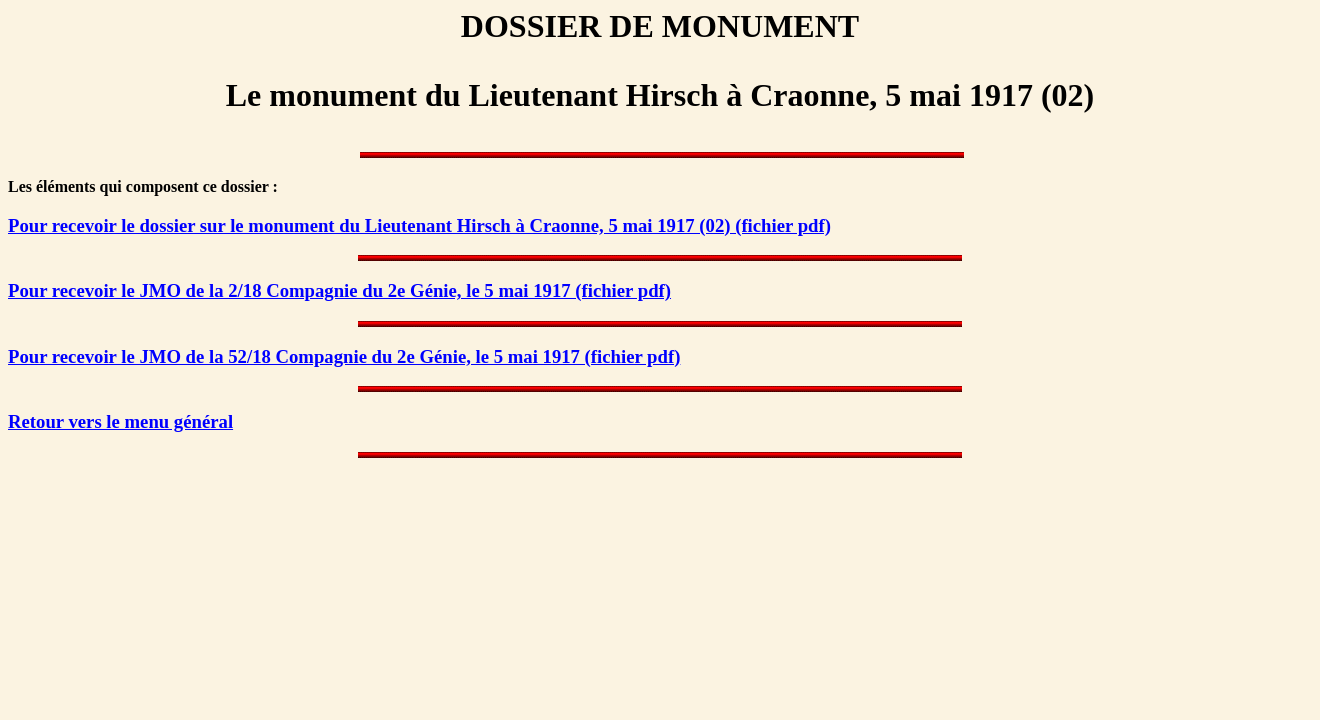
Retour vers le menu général (120, 421)
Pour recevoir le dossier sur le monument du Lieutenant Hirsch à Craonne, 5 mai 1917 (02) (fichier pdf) (419, 225)
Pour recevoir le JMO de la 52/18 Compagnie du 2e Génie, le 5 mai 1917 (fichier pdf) (344, 356)
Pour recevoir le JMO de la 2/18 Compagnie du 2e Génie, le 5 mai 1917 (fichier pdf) (339, 290)
